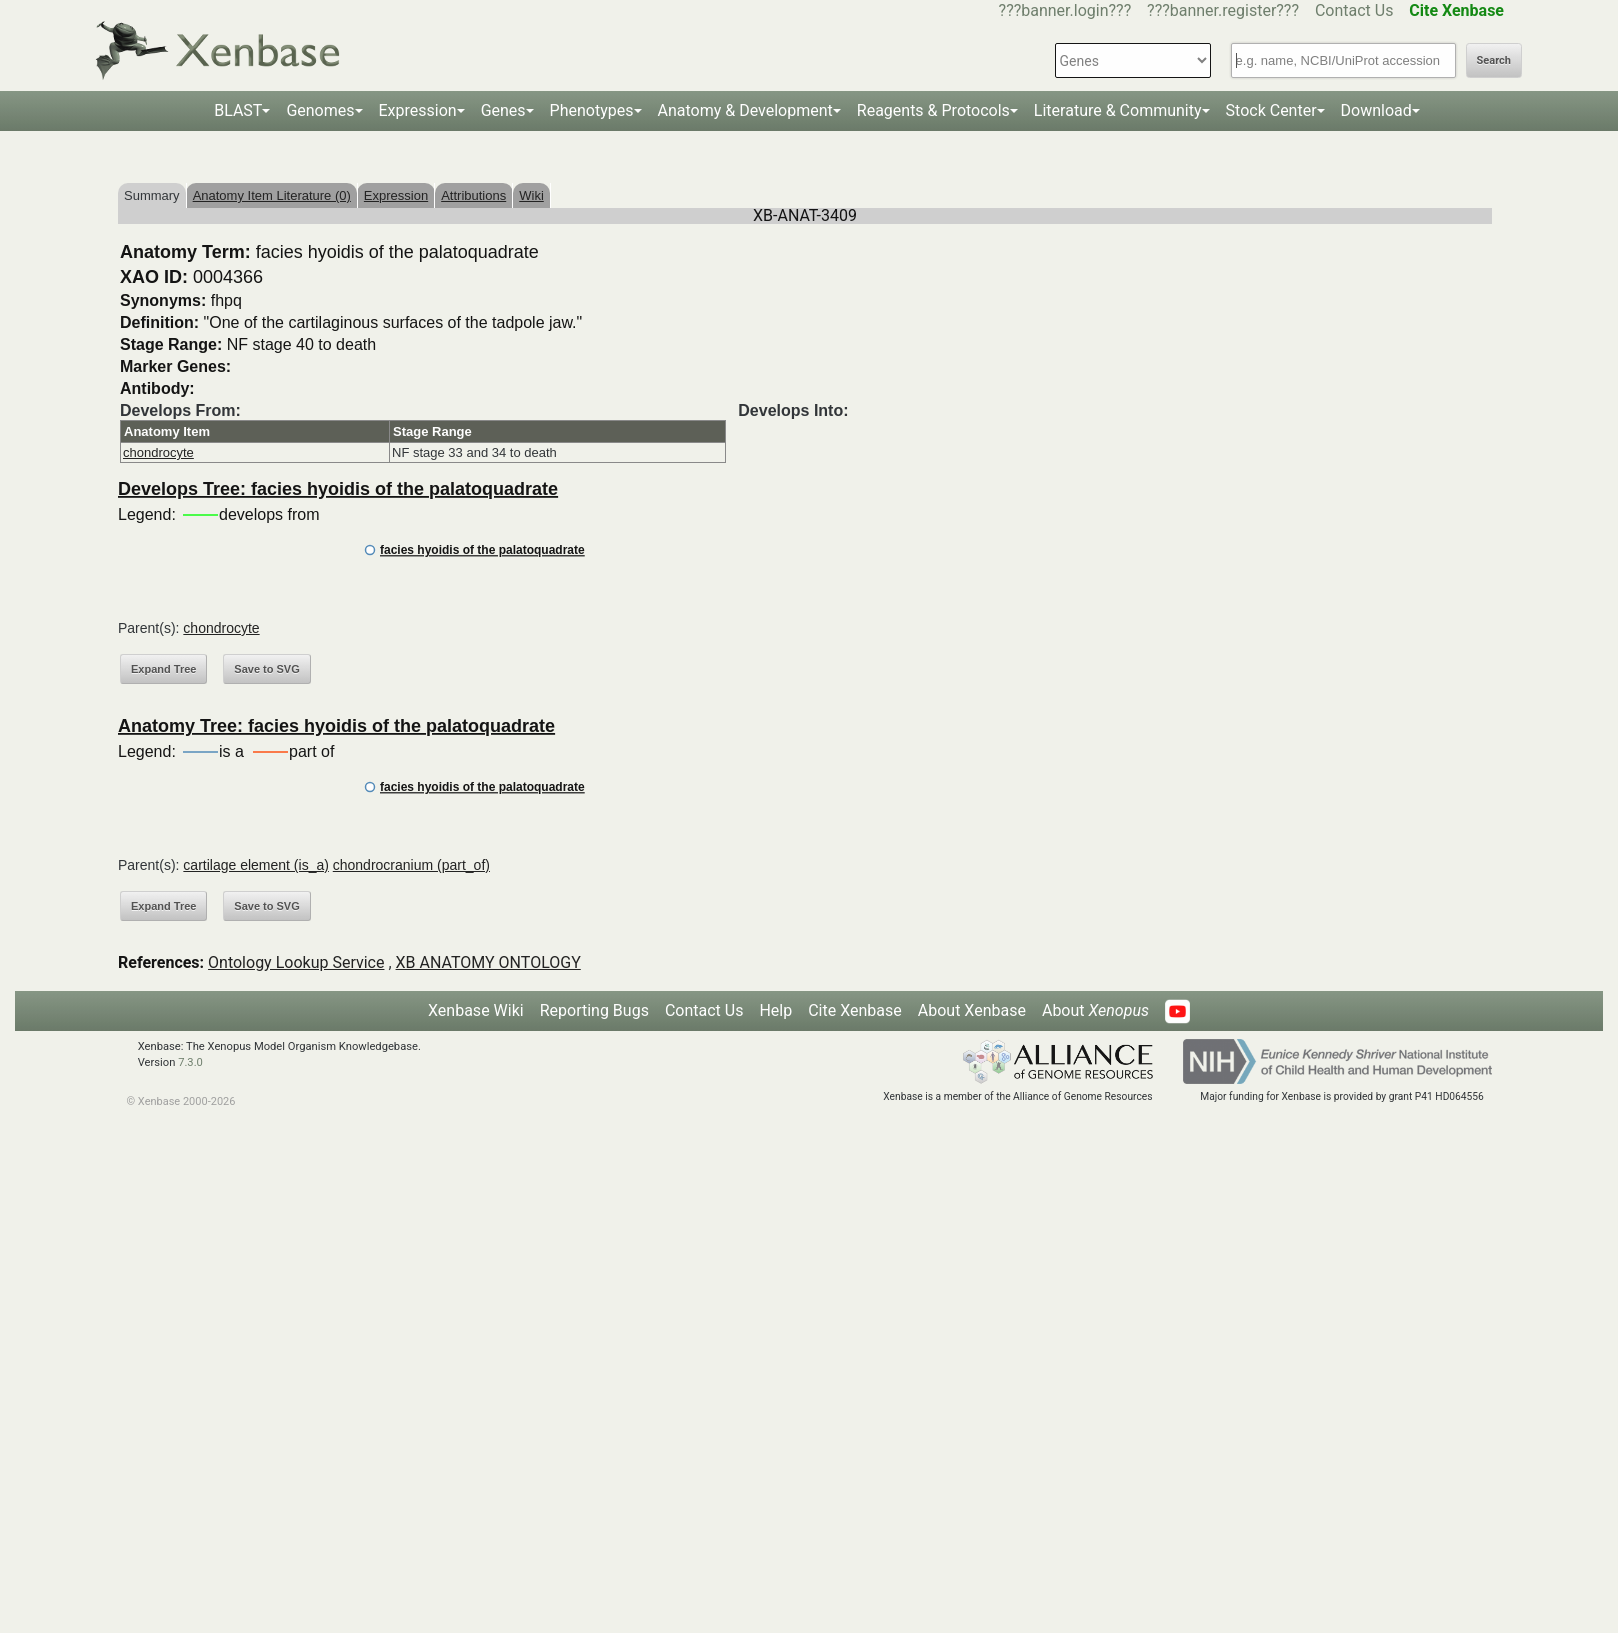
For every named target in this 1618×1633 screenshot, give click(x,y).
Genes (503, 110)
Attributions (473, 195)
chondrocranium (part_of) (411, 865)
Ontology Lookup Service (296, 962)
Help (775, 1010)
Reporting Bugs (594, 1010)
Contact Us (1354, 10)
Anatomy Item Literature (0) (272, 195)
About (1095, 1010)
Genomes (320, 110)
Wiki (531, 195)
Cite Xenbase (855, 1010)
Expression (418, 110)
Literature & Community (1118, 110)
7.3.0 (190, 1062)
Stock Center (1271, 110)
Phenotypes (592, 110)
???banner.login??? (1065, 10)
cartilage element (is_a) (256, 865)
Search (1494, 60)
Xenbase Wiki (476, 1010)
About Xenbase (972, 1010)
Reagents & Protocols (933, 110)
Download (1376, 110)
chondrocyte (158, 452)
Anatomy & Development (745, 110)
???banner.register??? (1223, 10)
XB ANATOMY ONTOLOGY (488, 962)
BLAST (238, 110)
